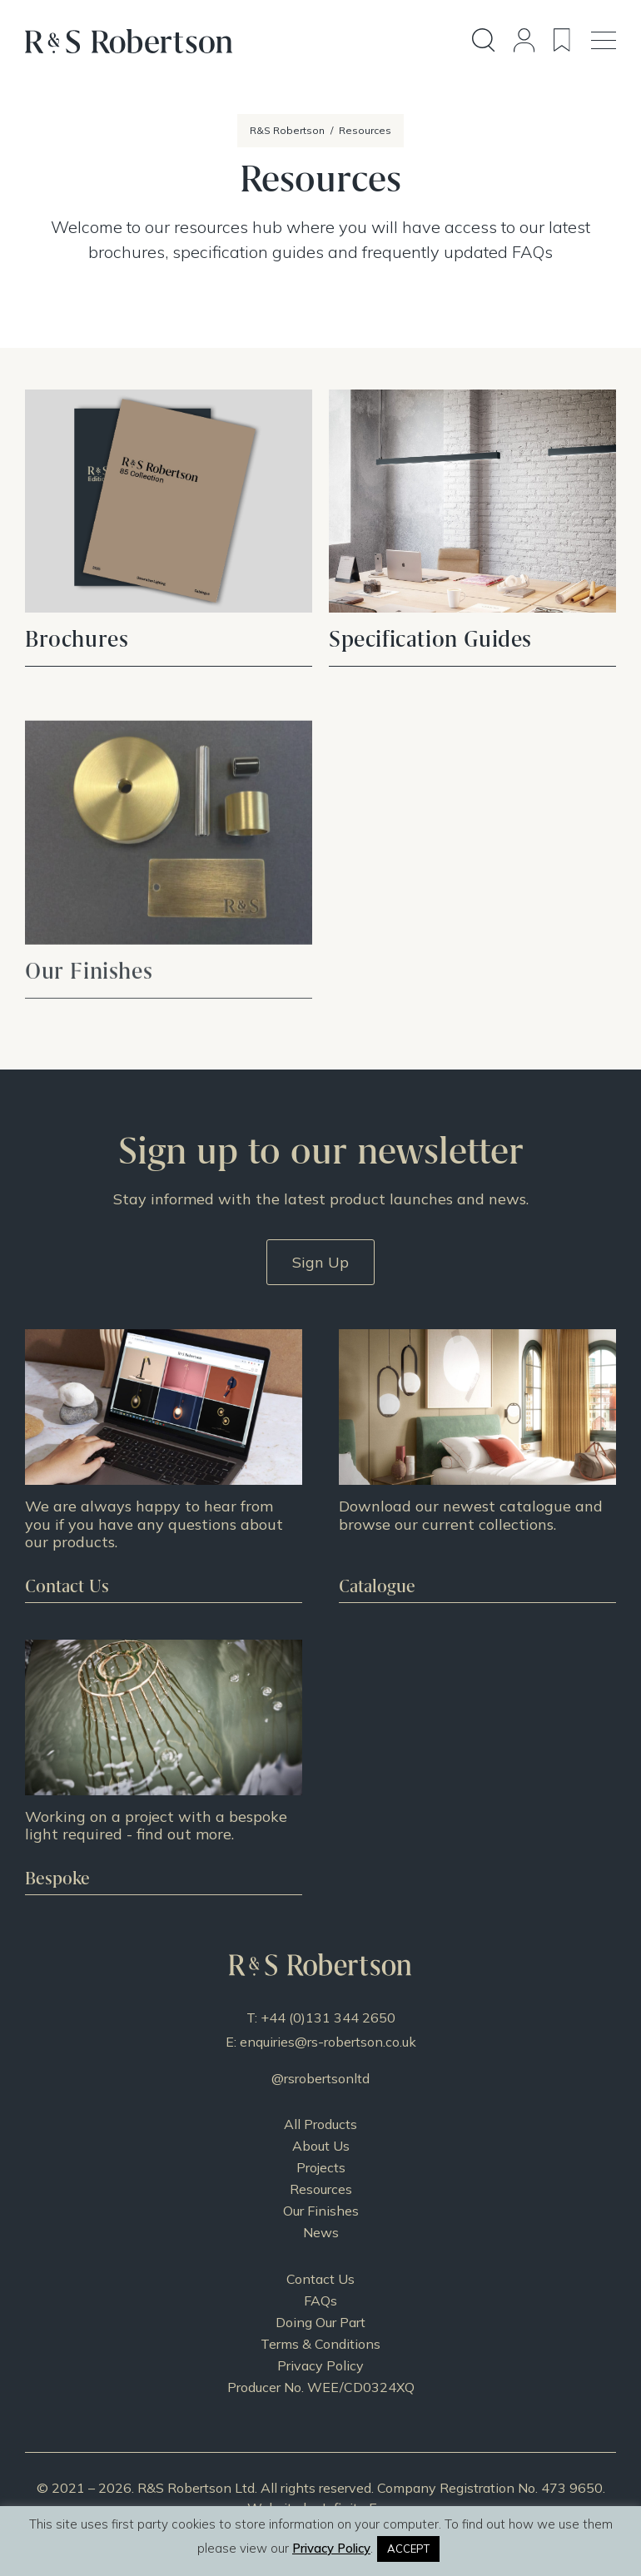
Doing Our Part (320, 2322)
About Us (321, 2145)
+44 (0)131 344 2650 (328, 2017)
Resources (321, 2189)
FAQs (320, 2300)
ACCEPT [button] (408, 2548)
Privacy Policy (320, 2365)
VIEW (168, 528)
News (321, 2232)
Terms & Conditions (320, 2343)
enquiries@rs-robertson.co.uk (328, 2041)
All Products (320, 2124)
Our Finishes (321, 2210)
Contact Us (320, 2279)
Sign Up (320, 1262)
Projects (320, 2167)
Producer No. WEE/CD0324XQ (321, 2387)
